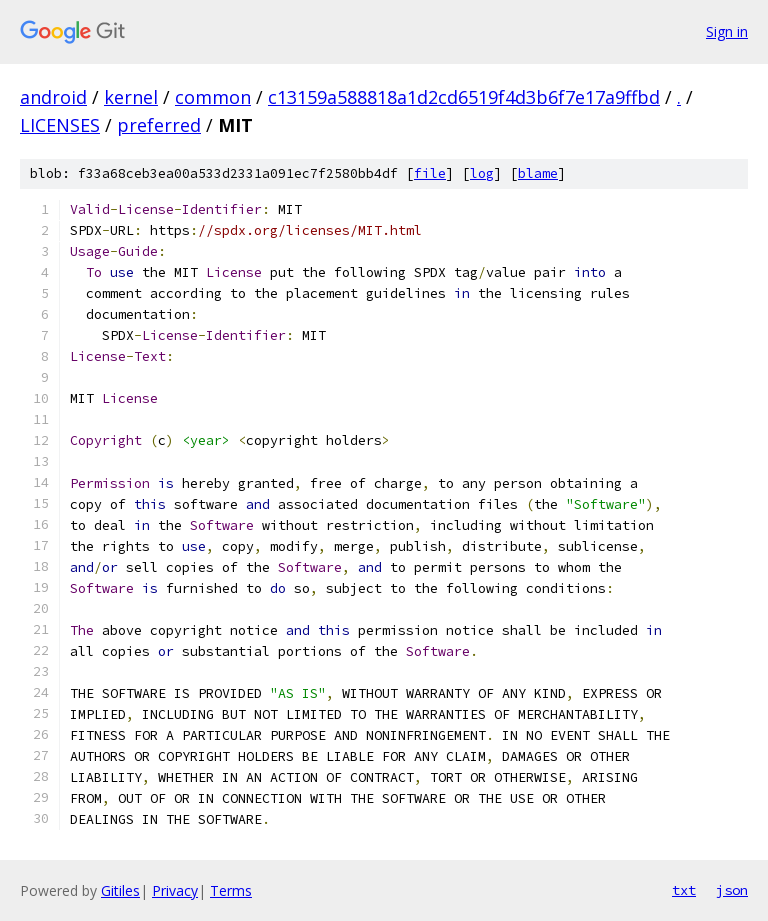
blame (538, 173)
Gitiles (120, 890)
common (213, 97)
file (430, 173)
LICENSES (60, 125)
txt (684, 890)
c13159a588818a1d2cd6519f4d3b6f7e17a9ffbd (464, 97)
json (732, 890)
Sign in (727, 31)
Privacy (175, 890)
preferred (159, 125)
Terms (231, 890)
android (53, 97)
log (482, 173)
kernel (131, 97)
